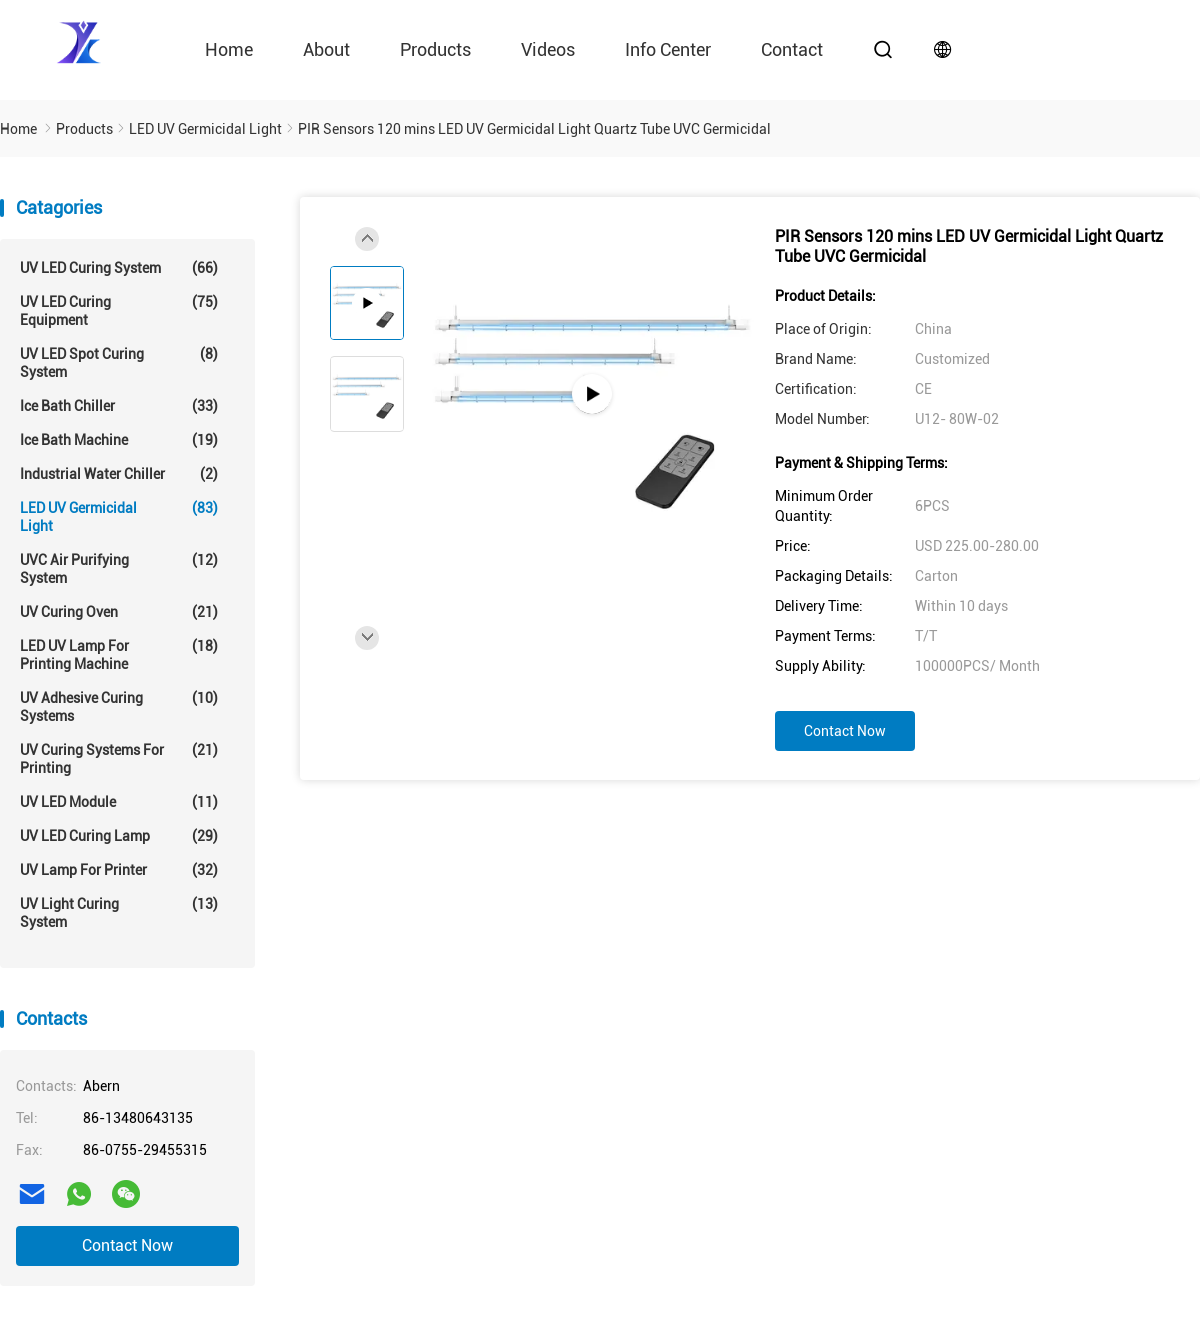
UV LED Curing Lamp (119, 836)
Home (229, 49)
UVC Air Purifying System (119, 568)
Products (435, 49)
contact (792, 49)
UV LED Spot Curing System (119, 362)
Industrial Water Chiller (119, 474)
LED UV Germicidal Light (119, 516)
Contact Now (127, 1245)
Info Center (668, 49)
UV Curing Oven (119, 612)
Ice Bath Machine (119, 440)
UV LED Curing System (119, 268)
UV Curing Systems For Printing (119, 758)
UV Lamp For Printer (119, 870)
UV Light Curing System (119, 912)
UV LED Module (119, 802)
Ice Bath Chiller (119, 406)
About (326, 49)
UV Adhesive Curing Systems (119, 706)
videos (548, 49)
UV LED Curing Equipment (119, 310)
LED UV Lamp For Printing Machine (119, 654)
